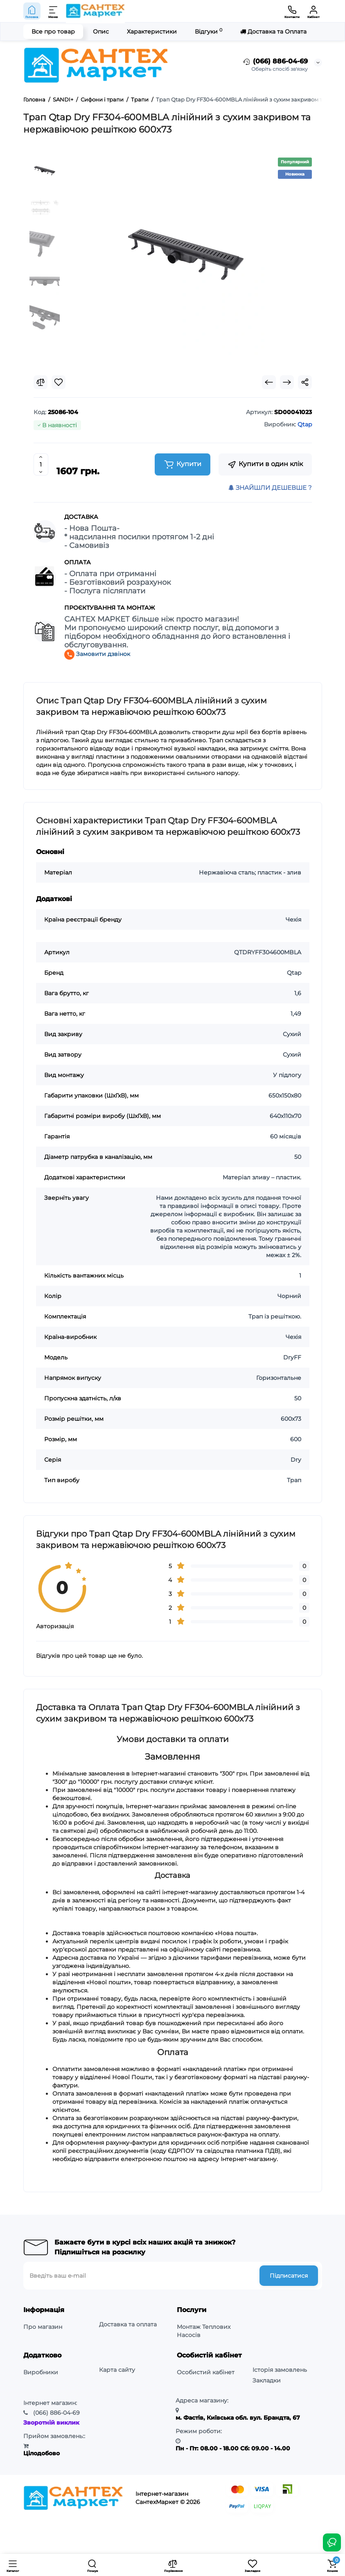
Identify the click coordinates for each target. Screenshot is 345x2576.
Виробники (40, 2372)
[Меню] (54, 11)
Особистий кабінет (206, 2372)
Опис (101, 31)
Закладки (267, 2380)
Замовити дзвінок (97, 654)
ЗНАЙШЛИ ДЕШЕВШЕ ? (270, 487)
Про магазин (42, 2326)
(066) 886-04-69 (275, 61)
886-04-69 (56, 2412)
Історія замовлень (280, 2369)
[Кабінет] (313, 11)
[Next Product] (287, 382)
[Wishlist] (58, 382)
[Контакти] (292, 11)
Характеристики (152, 31)
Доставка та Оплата (273, 31)
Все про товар (53, 31)
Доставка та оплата (128, 2324)
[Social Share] (305, 382)
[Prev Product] (269, 382)
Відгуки (208, 31)
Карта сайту (117, 2369)
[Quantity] (41, 464)
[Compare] (40, 382)
